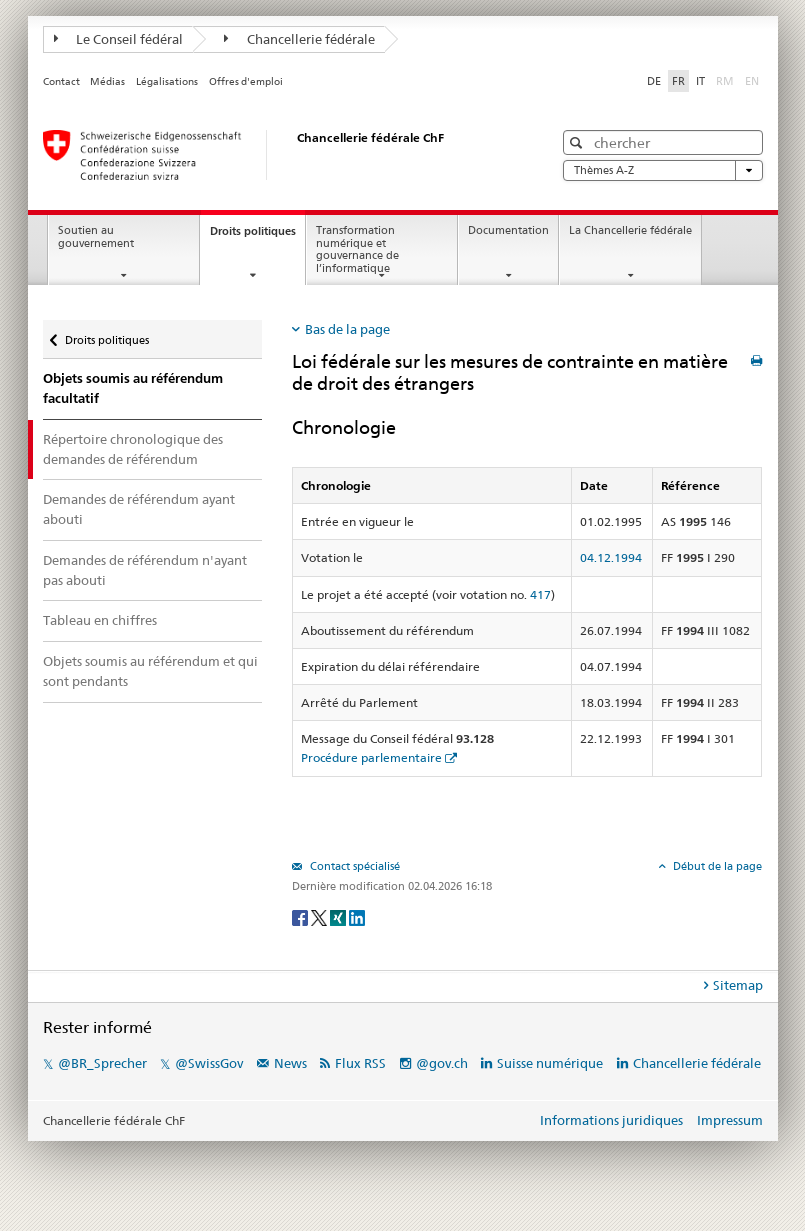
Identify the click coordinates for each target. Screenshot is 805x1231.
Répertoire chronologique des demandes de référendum (133, 449)
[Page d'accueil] (278, 155)
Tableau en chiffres (100, 620)
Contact (61, 81)
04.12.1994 (611, 557)
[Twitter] (320, 916)
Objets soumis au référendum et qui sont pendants (150, 671)
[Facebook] (301, 916)
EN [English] (752, 81)
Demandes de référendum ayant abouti (139, 509)
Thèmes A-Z (663, 170)
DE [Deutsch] (654, 81)
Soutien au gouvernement (96, 237)
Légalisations (167, 81)
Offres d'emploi (246, 81)
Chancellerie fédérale (299, 39)
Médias (107, 81)
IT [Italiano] (700, 81)
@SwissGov (209, 1063)
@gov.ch (442, 1063)
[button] (578, 142)
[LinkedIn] (357, 916)
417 (540, 594)
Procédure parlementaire (371, 757)
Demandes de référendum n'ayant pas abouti (145, 570)
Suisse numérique (551, 1063)
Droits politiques (257, 236)
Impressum (730, 1120)
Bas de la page (347, 329)
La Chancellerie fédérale (630, 230)
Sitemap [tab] (738, 985)
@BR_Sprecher (102, 1063)
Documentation (508, 230)
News (290, 1063)
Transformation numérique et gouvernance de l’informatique (357, 249)
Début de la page (716, 866)
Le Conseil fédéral (119, 39)
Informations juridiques (611, 1120)
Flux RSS (360, 1063)
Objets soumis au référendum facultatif (133, 388)
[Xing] (339, 916)
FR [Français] (678, 81)
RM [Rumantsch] (725, 81)
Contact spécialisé (353, 866)
